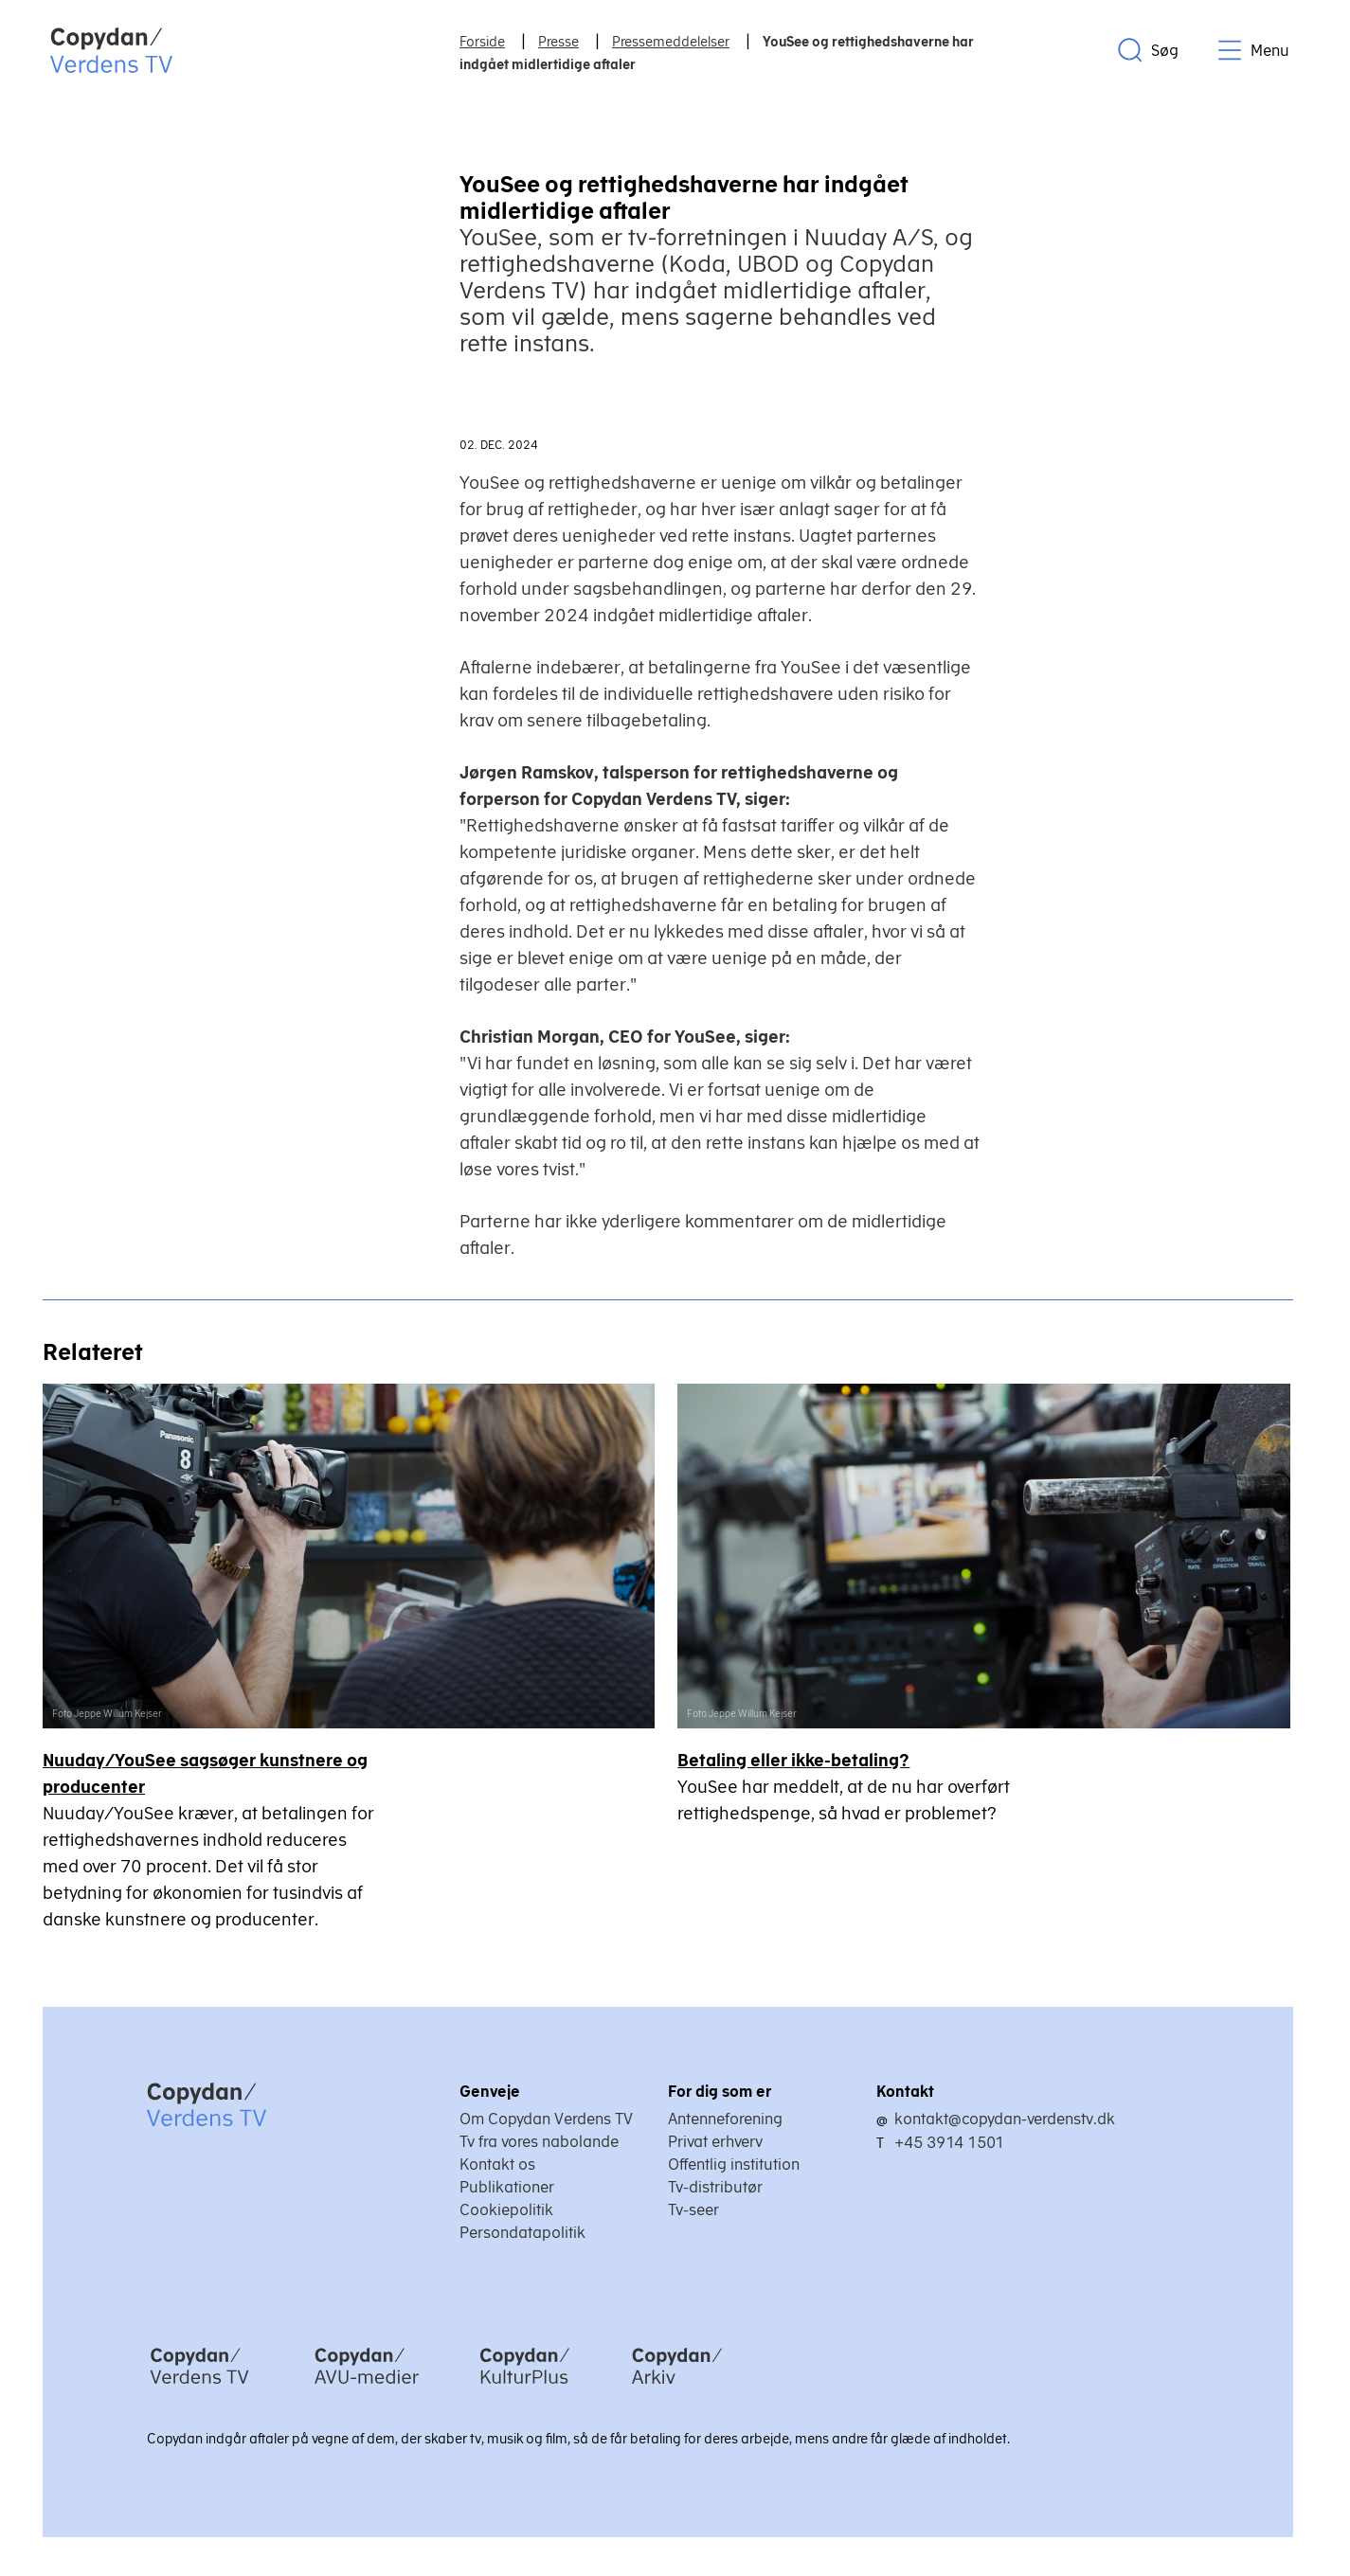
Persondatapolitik (522, 2233)
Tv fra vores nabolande (539, 2142)
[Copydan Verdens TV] (199, 2387)
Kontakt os (497, 2165)
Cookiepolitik (506, 2210)
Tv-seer (693, 2210)
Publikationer (506, 2187)
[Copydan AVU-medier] (367, 2387)
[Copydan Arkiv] (677, 2387)
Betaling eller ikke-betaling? (795, 1761)
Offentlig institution (734, 2165)
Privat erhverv (715, 2142)
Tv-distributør (715, 2187)
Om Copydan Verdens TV (546, 2119)
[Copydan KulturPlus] (524, 2387)
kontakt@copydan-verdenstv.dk (1004, 2119)
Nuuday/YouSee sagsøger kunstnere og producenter (205, 1774)
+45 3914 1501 (949, 2143)
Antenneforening (725, 2119)
